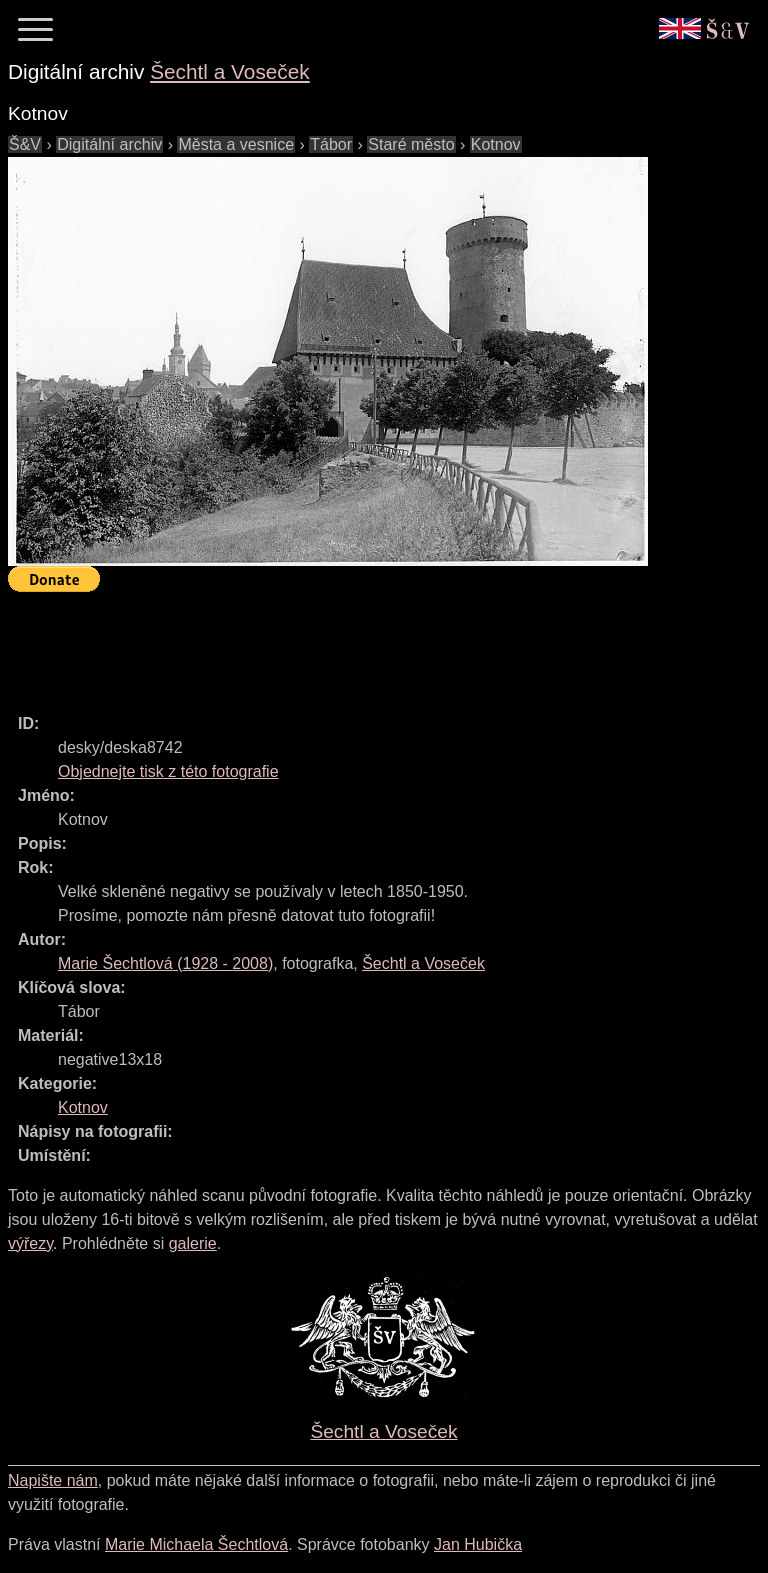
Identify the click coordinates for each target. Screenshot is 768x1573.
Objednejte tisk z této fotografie (168, 771)
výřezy (30, 1243)
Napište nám (53, 1480)
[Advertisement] (372, 644)
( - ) (165, 963)
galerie (193, 1243)
